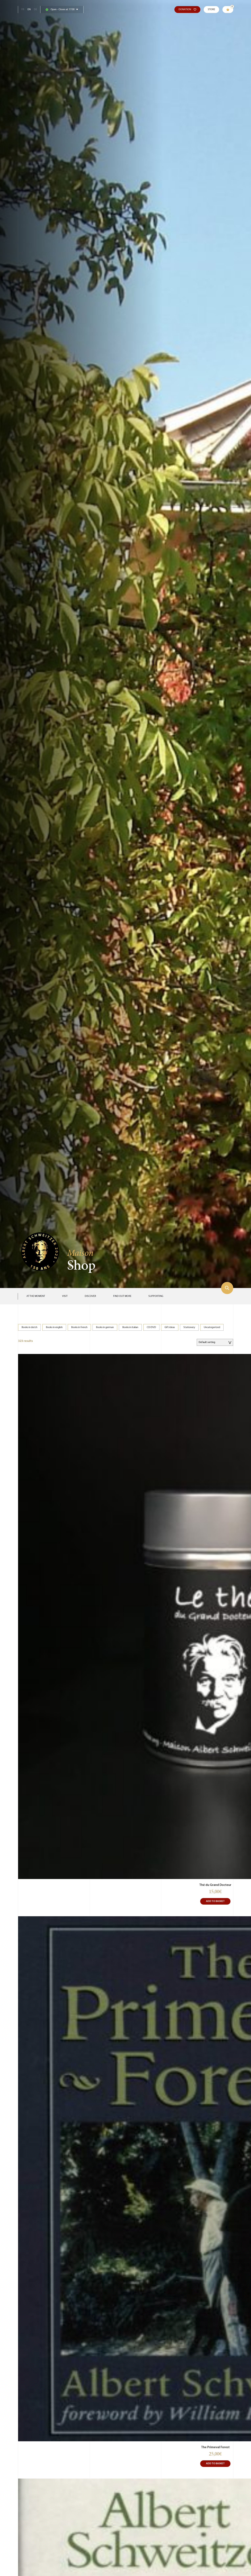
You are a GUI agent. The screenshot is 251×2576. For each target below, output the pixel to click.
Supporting (155, 1296)
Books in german (105, 1327)
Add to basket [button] (215, 1901)
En (29, 9)
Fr (22, 9)
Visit (65, 1296)
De (35, 9)
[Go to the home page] (40, 1251)
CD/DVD (151, 1327)
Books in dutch (29, 1327)
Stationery (189, 1327)
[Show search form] (227, 1288)
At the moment (35, 1296)
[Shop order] (215, 1342)
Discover (90, 1296)
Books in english (54, 1327)
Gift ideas (170, 1327)
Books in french (79, 1327)
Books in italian (130, 1327)
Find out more (122, 1296)
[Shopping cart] (227, 9)
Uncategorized (212, 1327)
